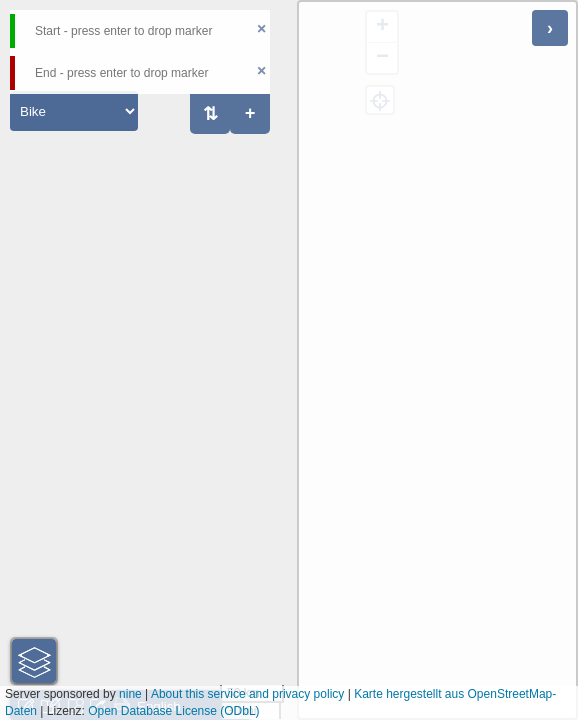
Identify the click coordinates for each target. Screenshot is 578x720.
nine (130, 694)
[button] (34, 661)
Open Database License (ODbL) (173, 711)
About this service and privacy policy (247, 694)
